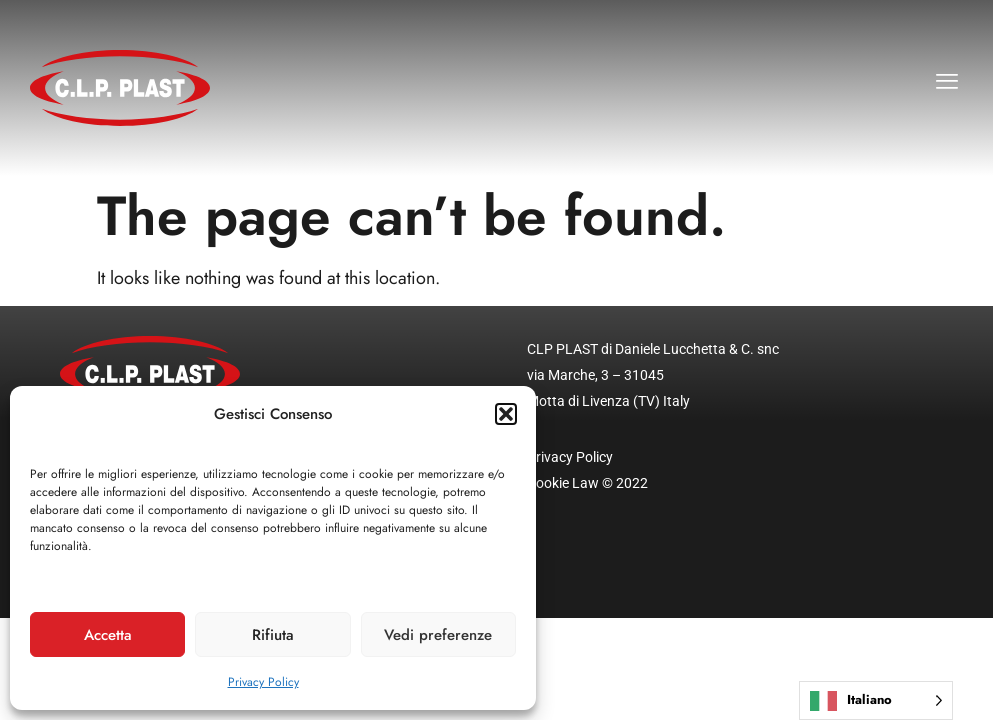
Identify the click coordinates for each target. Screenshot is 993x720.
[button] (506, 414)
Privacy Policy (263, 682)
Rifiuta (273, 635)
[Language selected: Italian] (876, 700)
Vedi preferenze (438, 635)
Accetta (108, 635)
